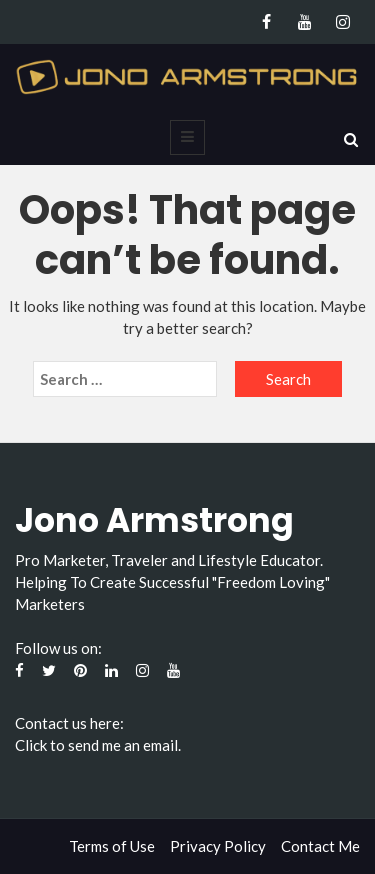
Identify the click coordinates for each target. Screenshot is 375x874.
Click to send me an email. (98, 745)
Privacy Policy (218, 846)
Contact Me (320, 846)
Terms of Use (112, 846)
